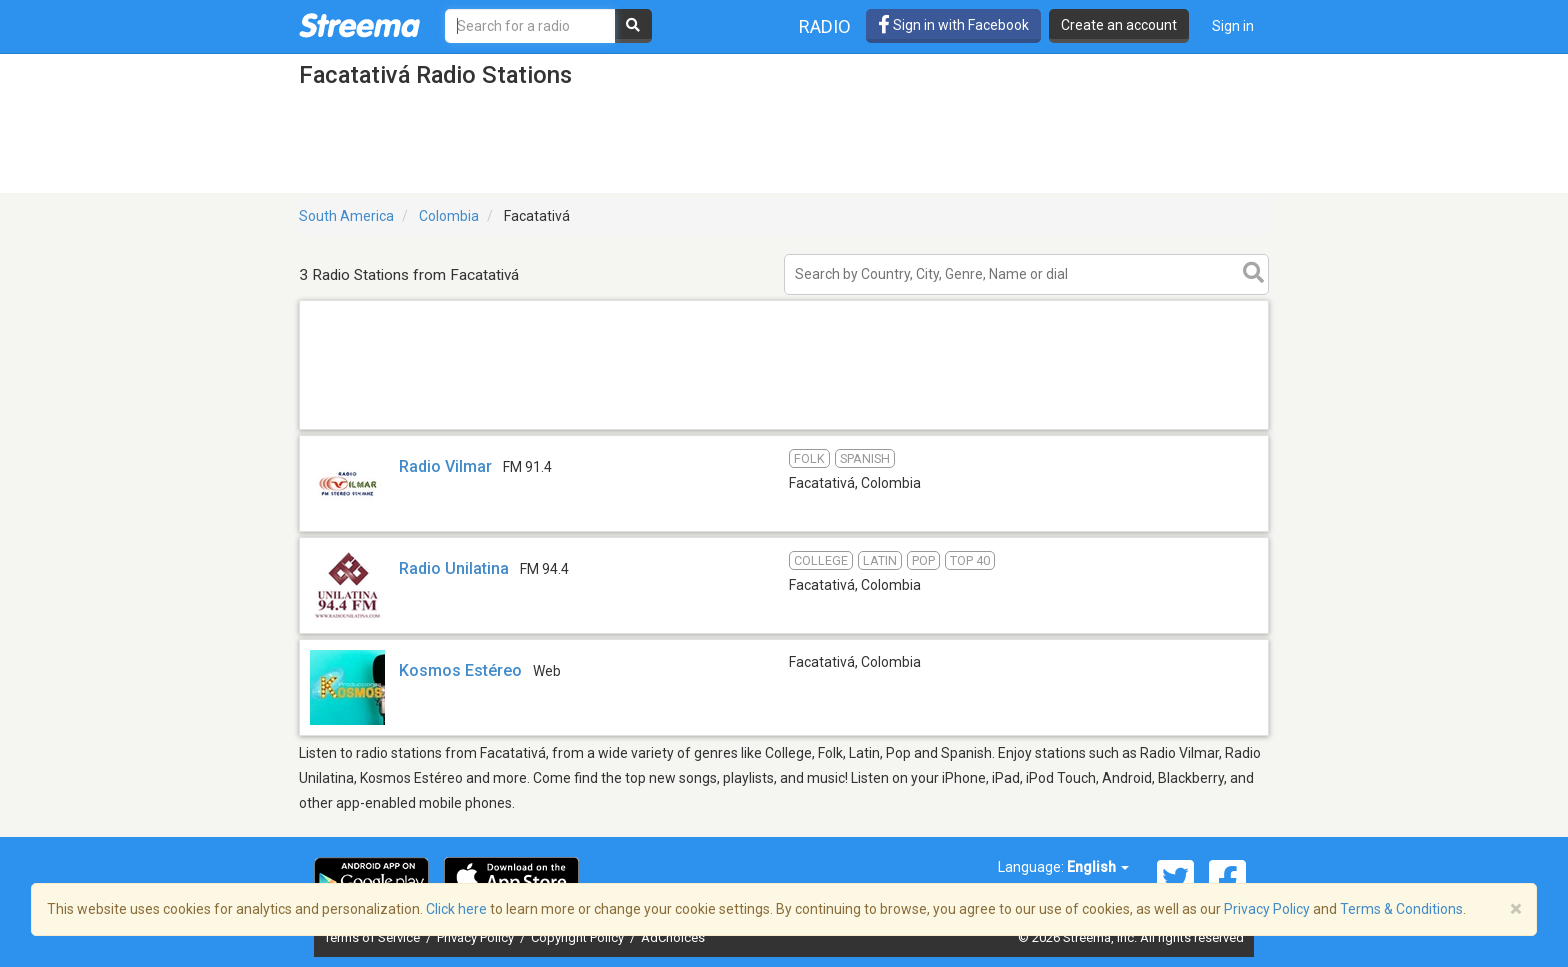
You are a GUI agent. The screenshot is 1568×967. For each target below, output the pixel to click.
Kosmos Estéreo (460, 670)
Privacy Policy (477, 937)
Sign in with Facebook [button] (953, 25)
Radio (825, 26)
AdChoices (673, 937)
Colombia (449, 216)
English (1098, 867)
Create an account (1119, 25)
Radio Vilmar (445, 466)
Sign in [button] (1233, 26)
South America (346, 216)
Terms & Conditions (1401, 909)
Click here (456, 909)
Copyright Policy (579, 937)
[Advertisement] (784, 428)
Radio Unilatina (454, 568)
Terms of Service (373, 937)
